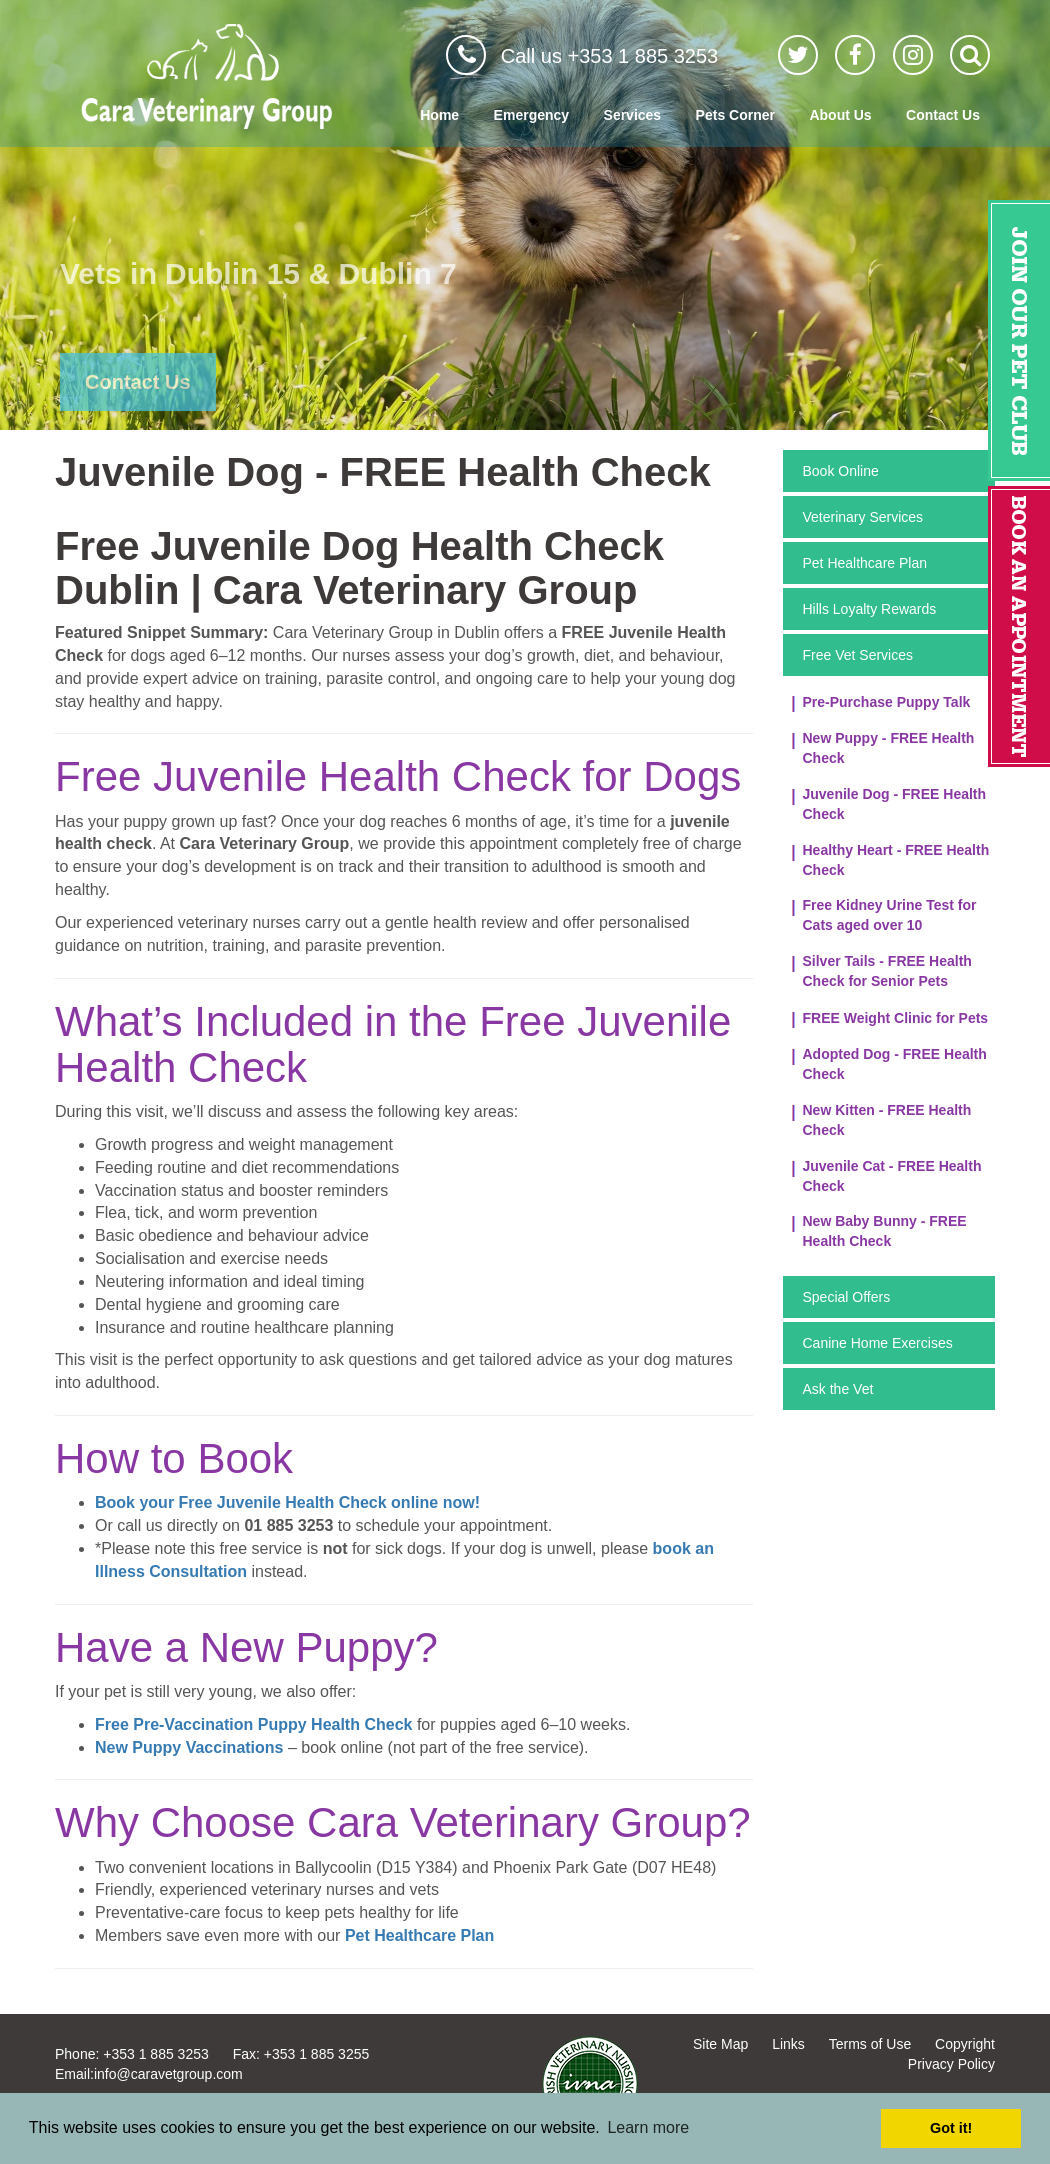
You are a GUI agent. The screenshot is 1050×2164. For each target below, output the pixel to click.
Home (439, 115)
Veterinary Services (863, 517)
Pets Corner (735, 115)
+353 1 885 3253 (156, 2054)
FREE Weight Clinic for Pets (896, 1018)
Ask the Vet (838, 1389)
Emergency (531, 115)
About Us (840, 115)
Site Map (720, 2044)
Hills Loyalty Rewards (870, 609)
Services (633, 115)
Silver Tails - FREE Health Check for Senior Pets (887, 971)
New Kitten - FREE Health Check (887, 1120)
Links (788, 2044)
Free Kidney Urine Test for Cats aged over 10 (890, 915)
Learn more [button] (648, 2127)
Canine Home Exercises (878, 1343)
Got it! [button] (951, 2128)
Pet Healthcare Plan (865, 563)
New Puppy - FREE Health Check (889, 748)
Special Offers (847, 1297)
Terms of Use (870, 2044)
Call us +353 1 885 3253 (609, 56)
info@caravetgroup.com (168, 2074)
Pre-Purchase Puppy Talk (887, 702)
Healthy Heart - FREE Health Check (896, 860)
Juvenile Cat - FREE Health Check (892, 1176)
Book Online (841, 471)
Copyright (965, 2044)
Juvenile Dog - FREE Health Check (895, 804)
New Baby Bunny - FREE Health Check (885, 1231)
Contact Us (943, 115)
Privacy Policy (951, 2064)
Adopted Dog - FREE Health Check (895, 1064)
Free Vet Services (858, 655)
